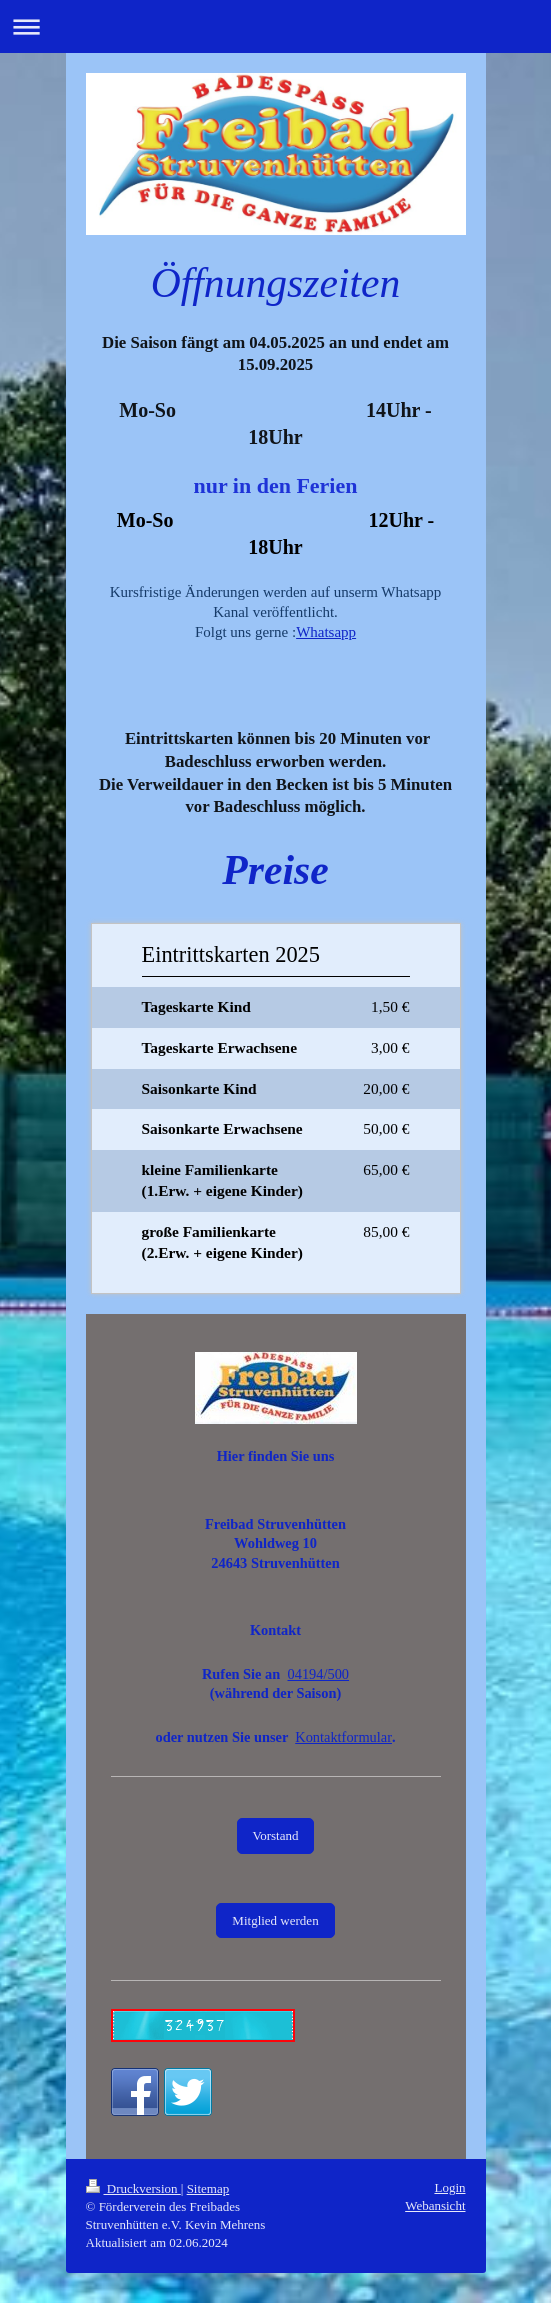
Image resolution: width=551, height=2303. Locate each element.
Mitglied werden (275, 1920)
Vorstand (276, 1835)
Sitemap (208, 2188)
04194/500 (319, 1674)
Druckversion (133, 2188)
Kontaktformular (343, 1737)
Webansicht (435, 2205)
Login (449, 2187)
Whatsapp (326, 632)
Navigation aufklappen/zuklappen (275, 26)
